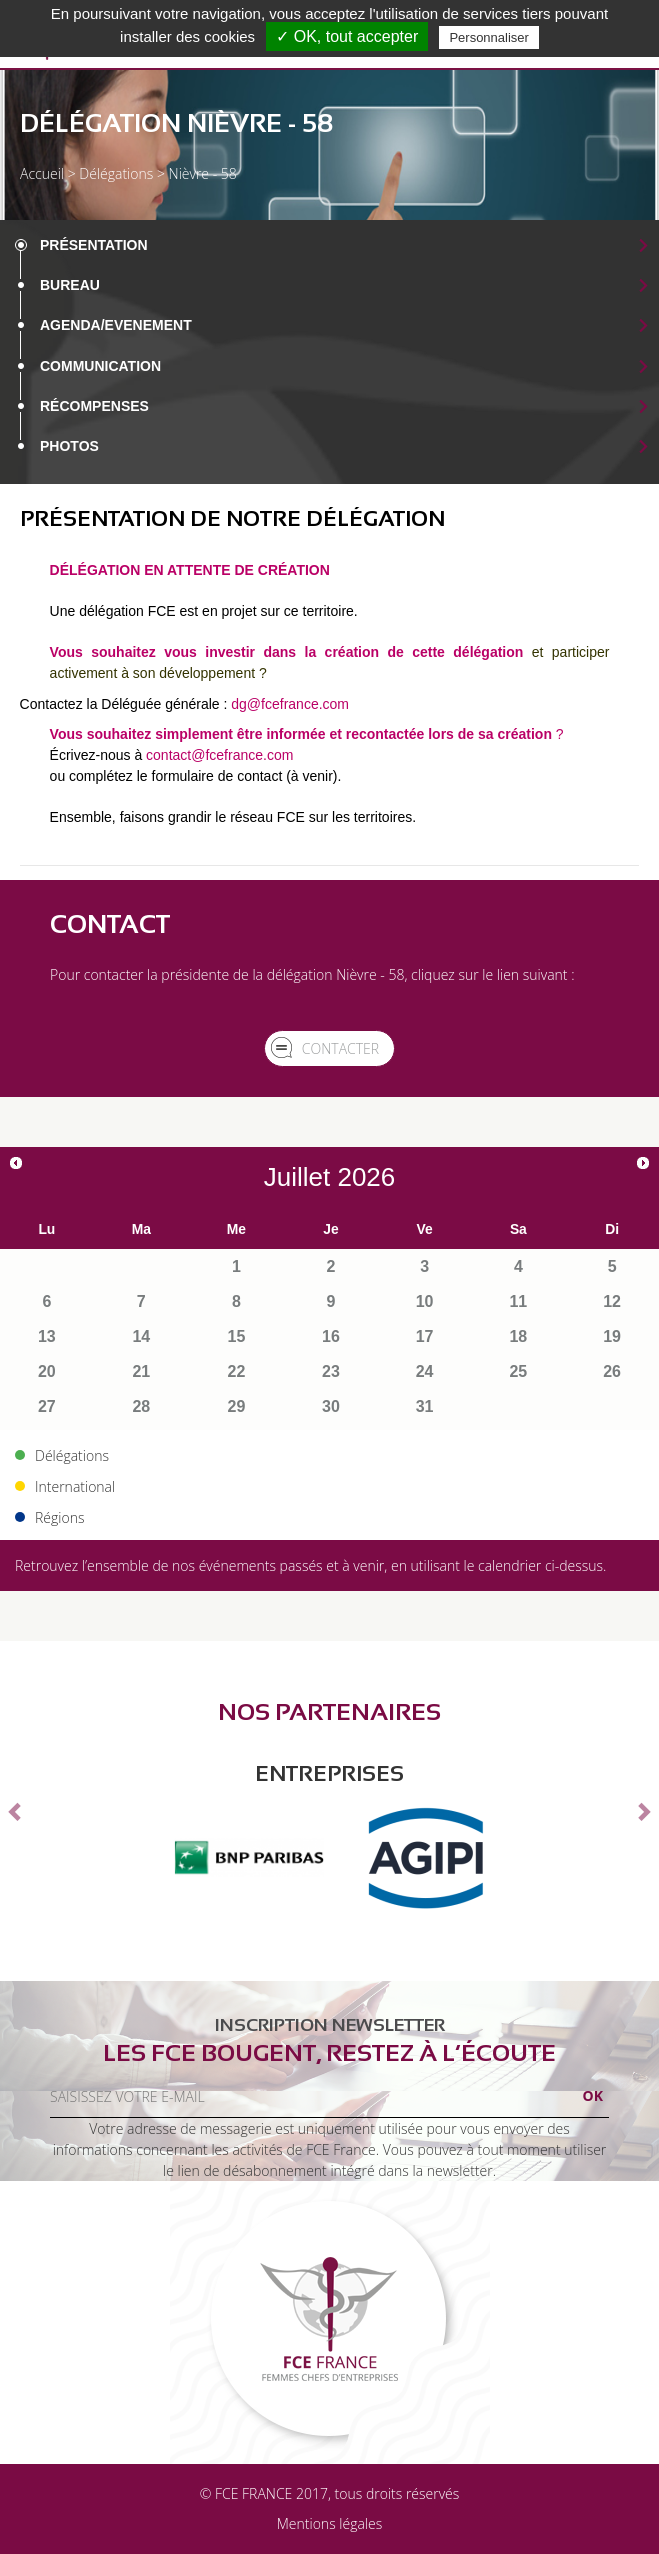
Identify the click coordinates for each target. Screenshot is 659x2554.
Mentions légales (329, 2523)
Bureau (70, 285)
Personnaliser (489, 37)
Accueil (42, 173)
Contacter (340, 1048)
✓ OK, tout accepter (347, 36)
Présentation (94, 245)
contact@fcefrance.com (219, 755)
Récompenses (94, 406)
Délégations (116, 173)
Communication (100, 366)
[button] (16, 1811)
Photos (69, 446)
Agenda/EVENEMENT (116, 325)
